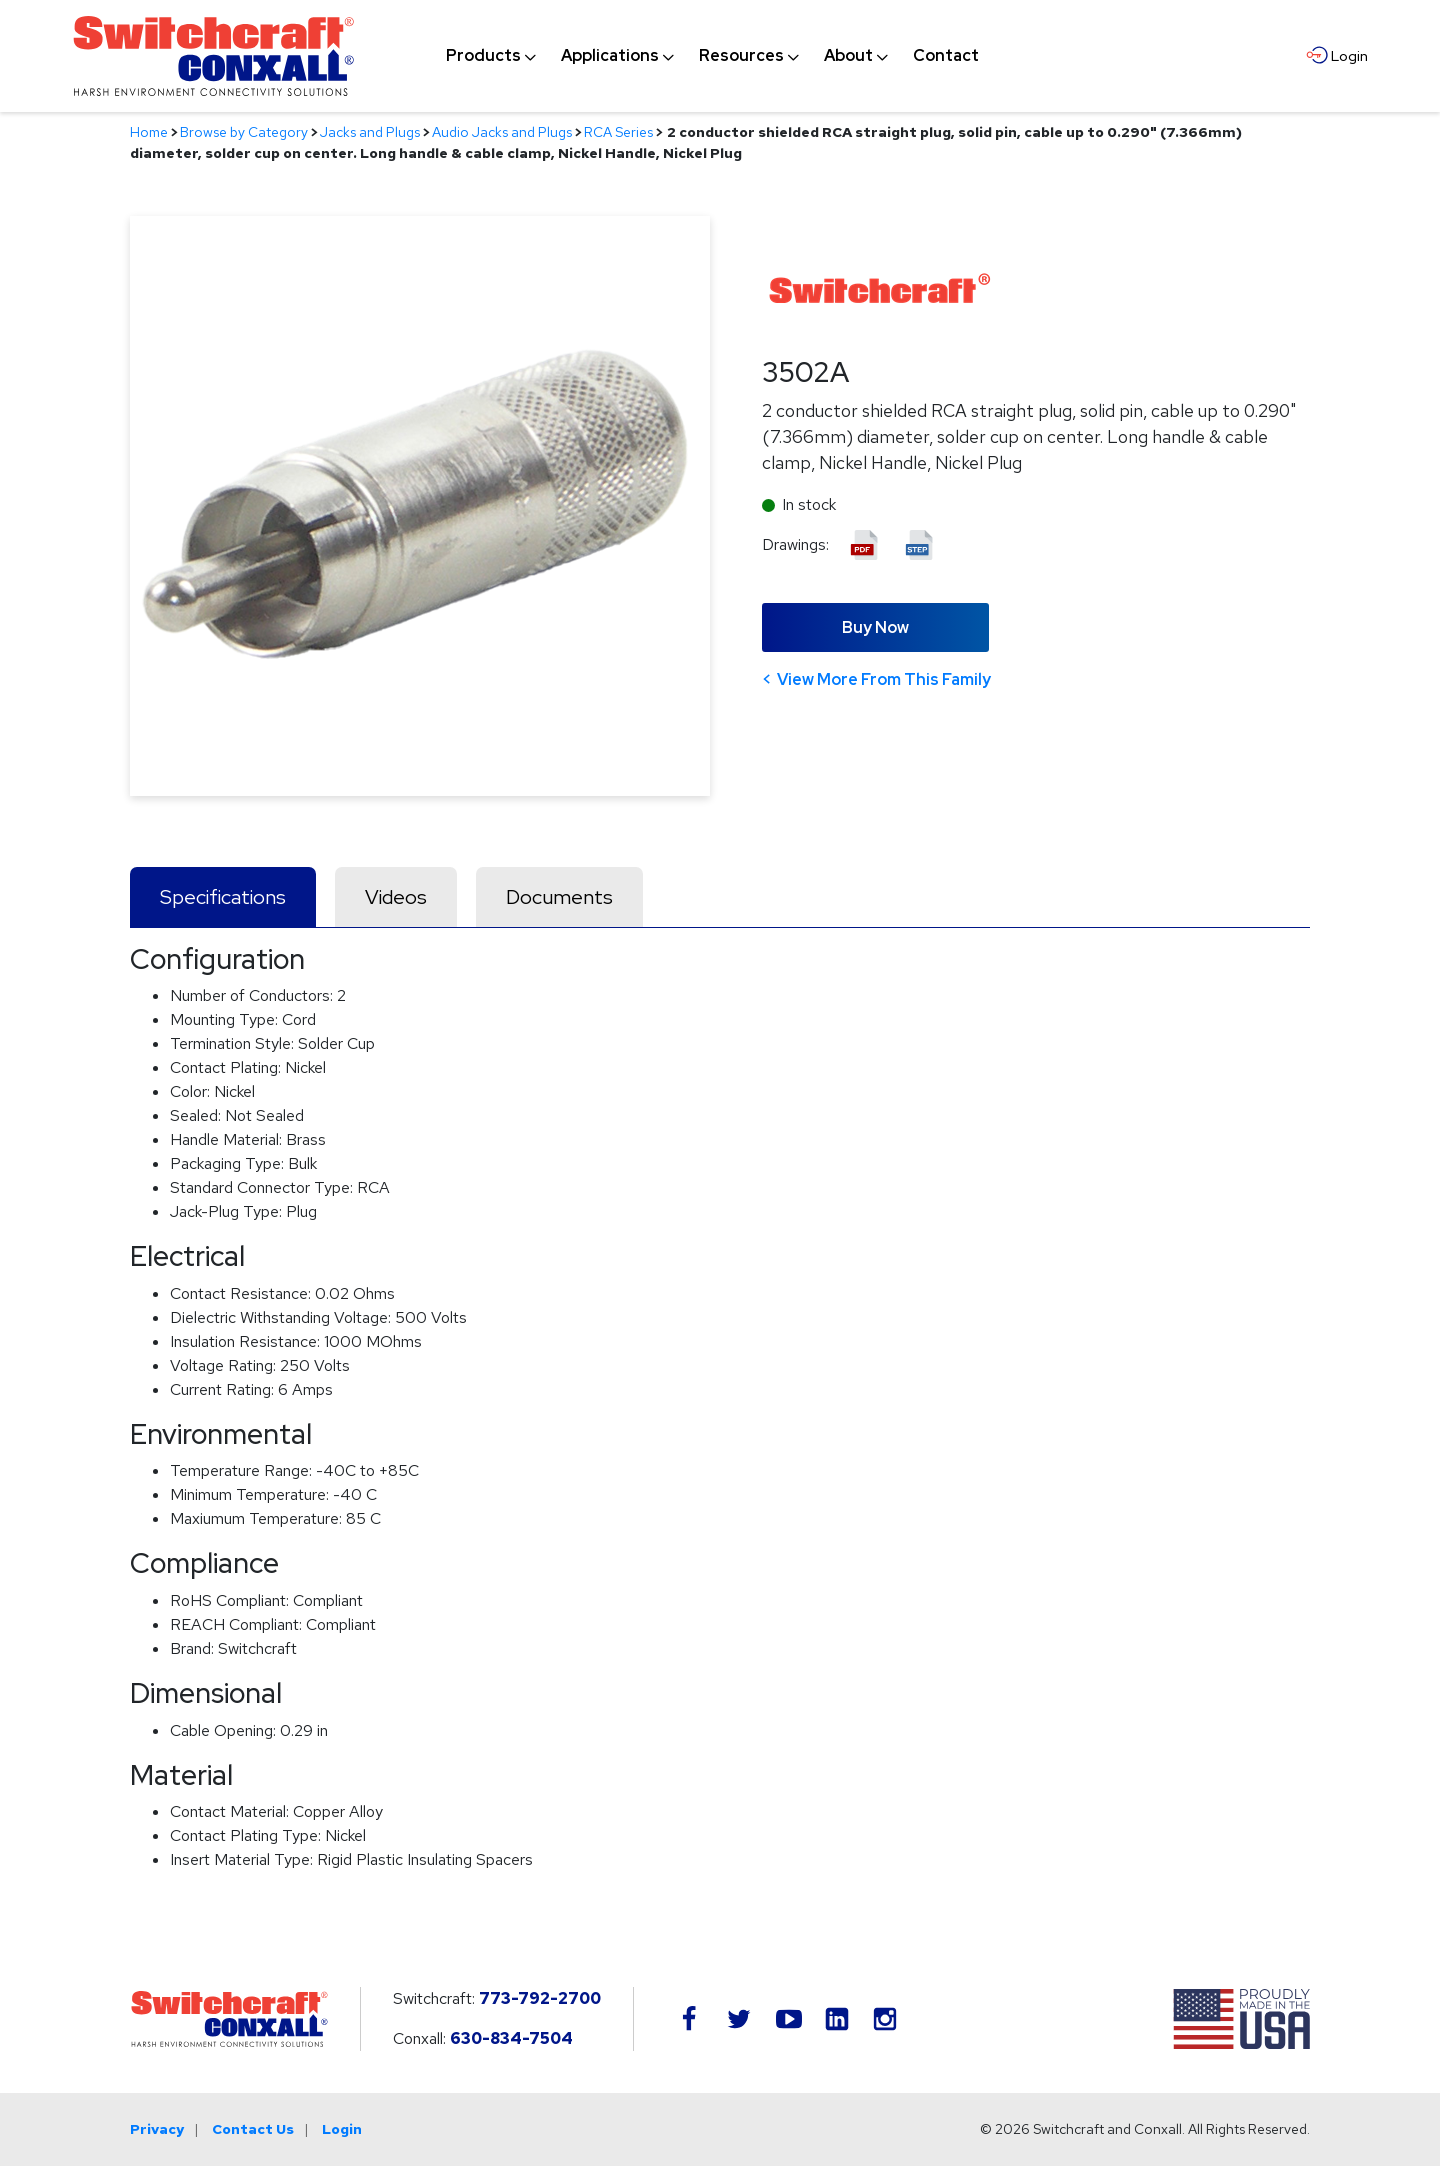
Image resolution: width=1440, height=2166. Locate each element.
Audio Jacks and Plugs (502, 132)
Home (149, 132)
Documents (559, 897)
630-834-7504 (511, 2038)
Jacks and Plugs (370, 132)
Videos (396, 897)
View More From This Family (884, 679)
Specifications (223, 897)
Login (342, 2129)
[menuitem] (483, 56)
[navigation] (712, 56)
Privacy (157, 2129)
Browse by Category (244, 132)
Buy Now (875, 627)
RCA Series (618, 132)
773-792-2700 (540, 1998)
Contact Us (253, 2129)
